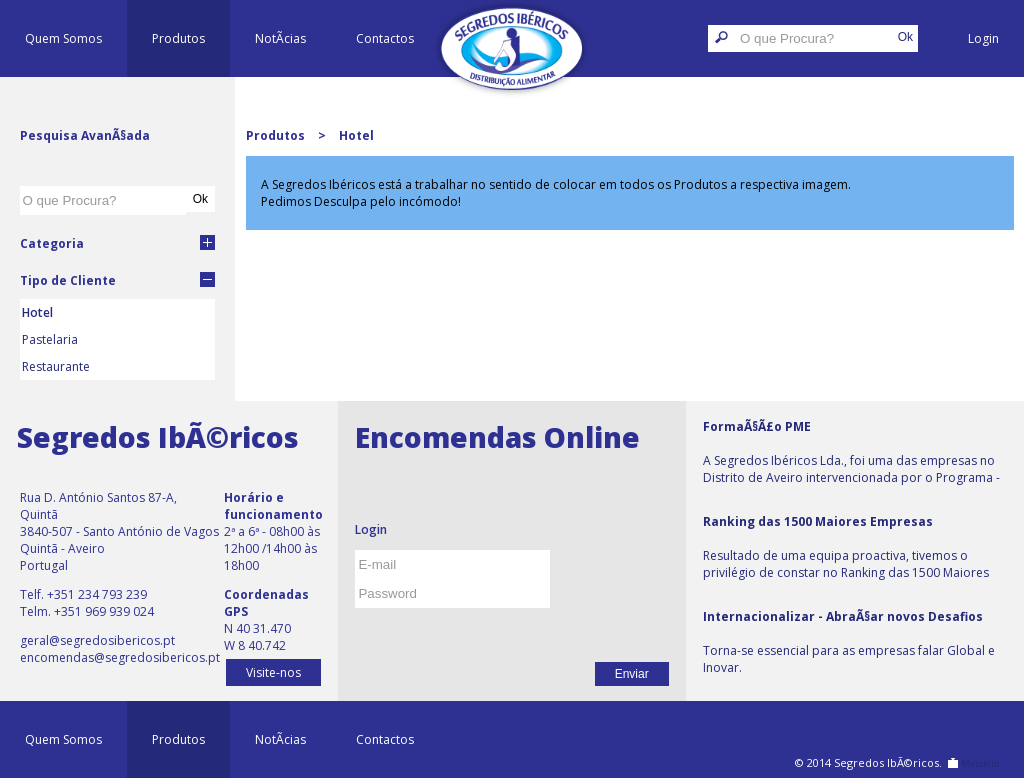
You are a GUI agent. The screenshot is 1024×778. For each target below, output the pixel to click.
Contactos (385, 38)
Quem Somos (63, 38)
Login (983, 38)
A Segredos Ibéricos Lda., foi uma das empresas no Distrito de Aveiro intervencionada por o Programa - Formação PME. (851, 453)
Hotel (37, 312)
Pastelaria (50, 339)
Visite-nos (273, 672)
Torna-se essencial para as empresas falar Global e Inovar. (849, 642)
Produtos (178, 38)
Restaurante (56, 366)
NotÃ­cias (280, 38)
